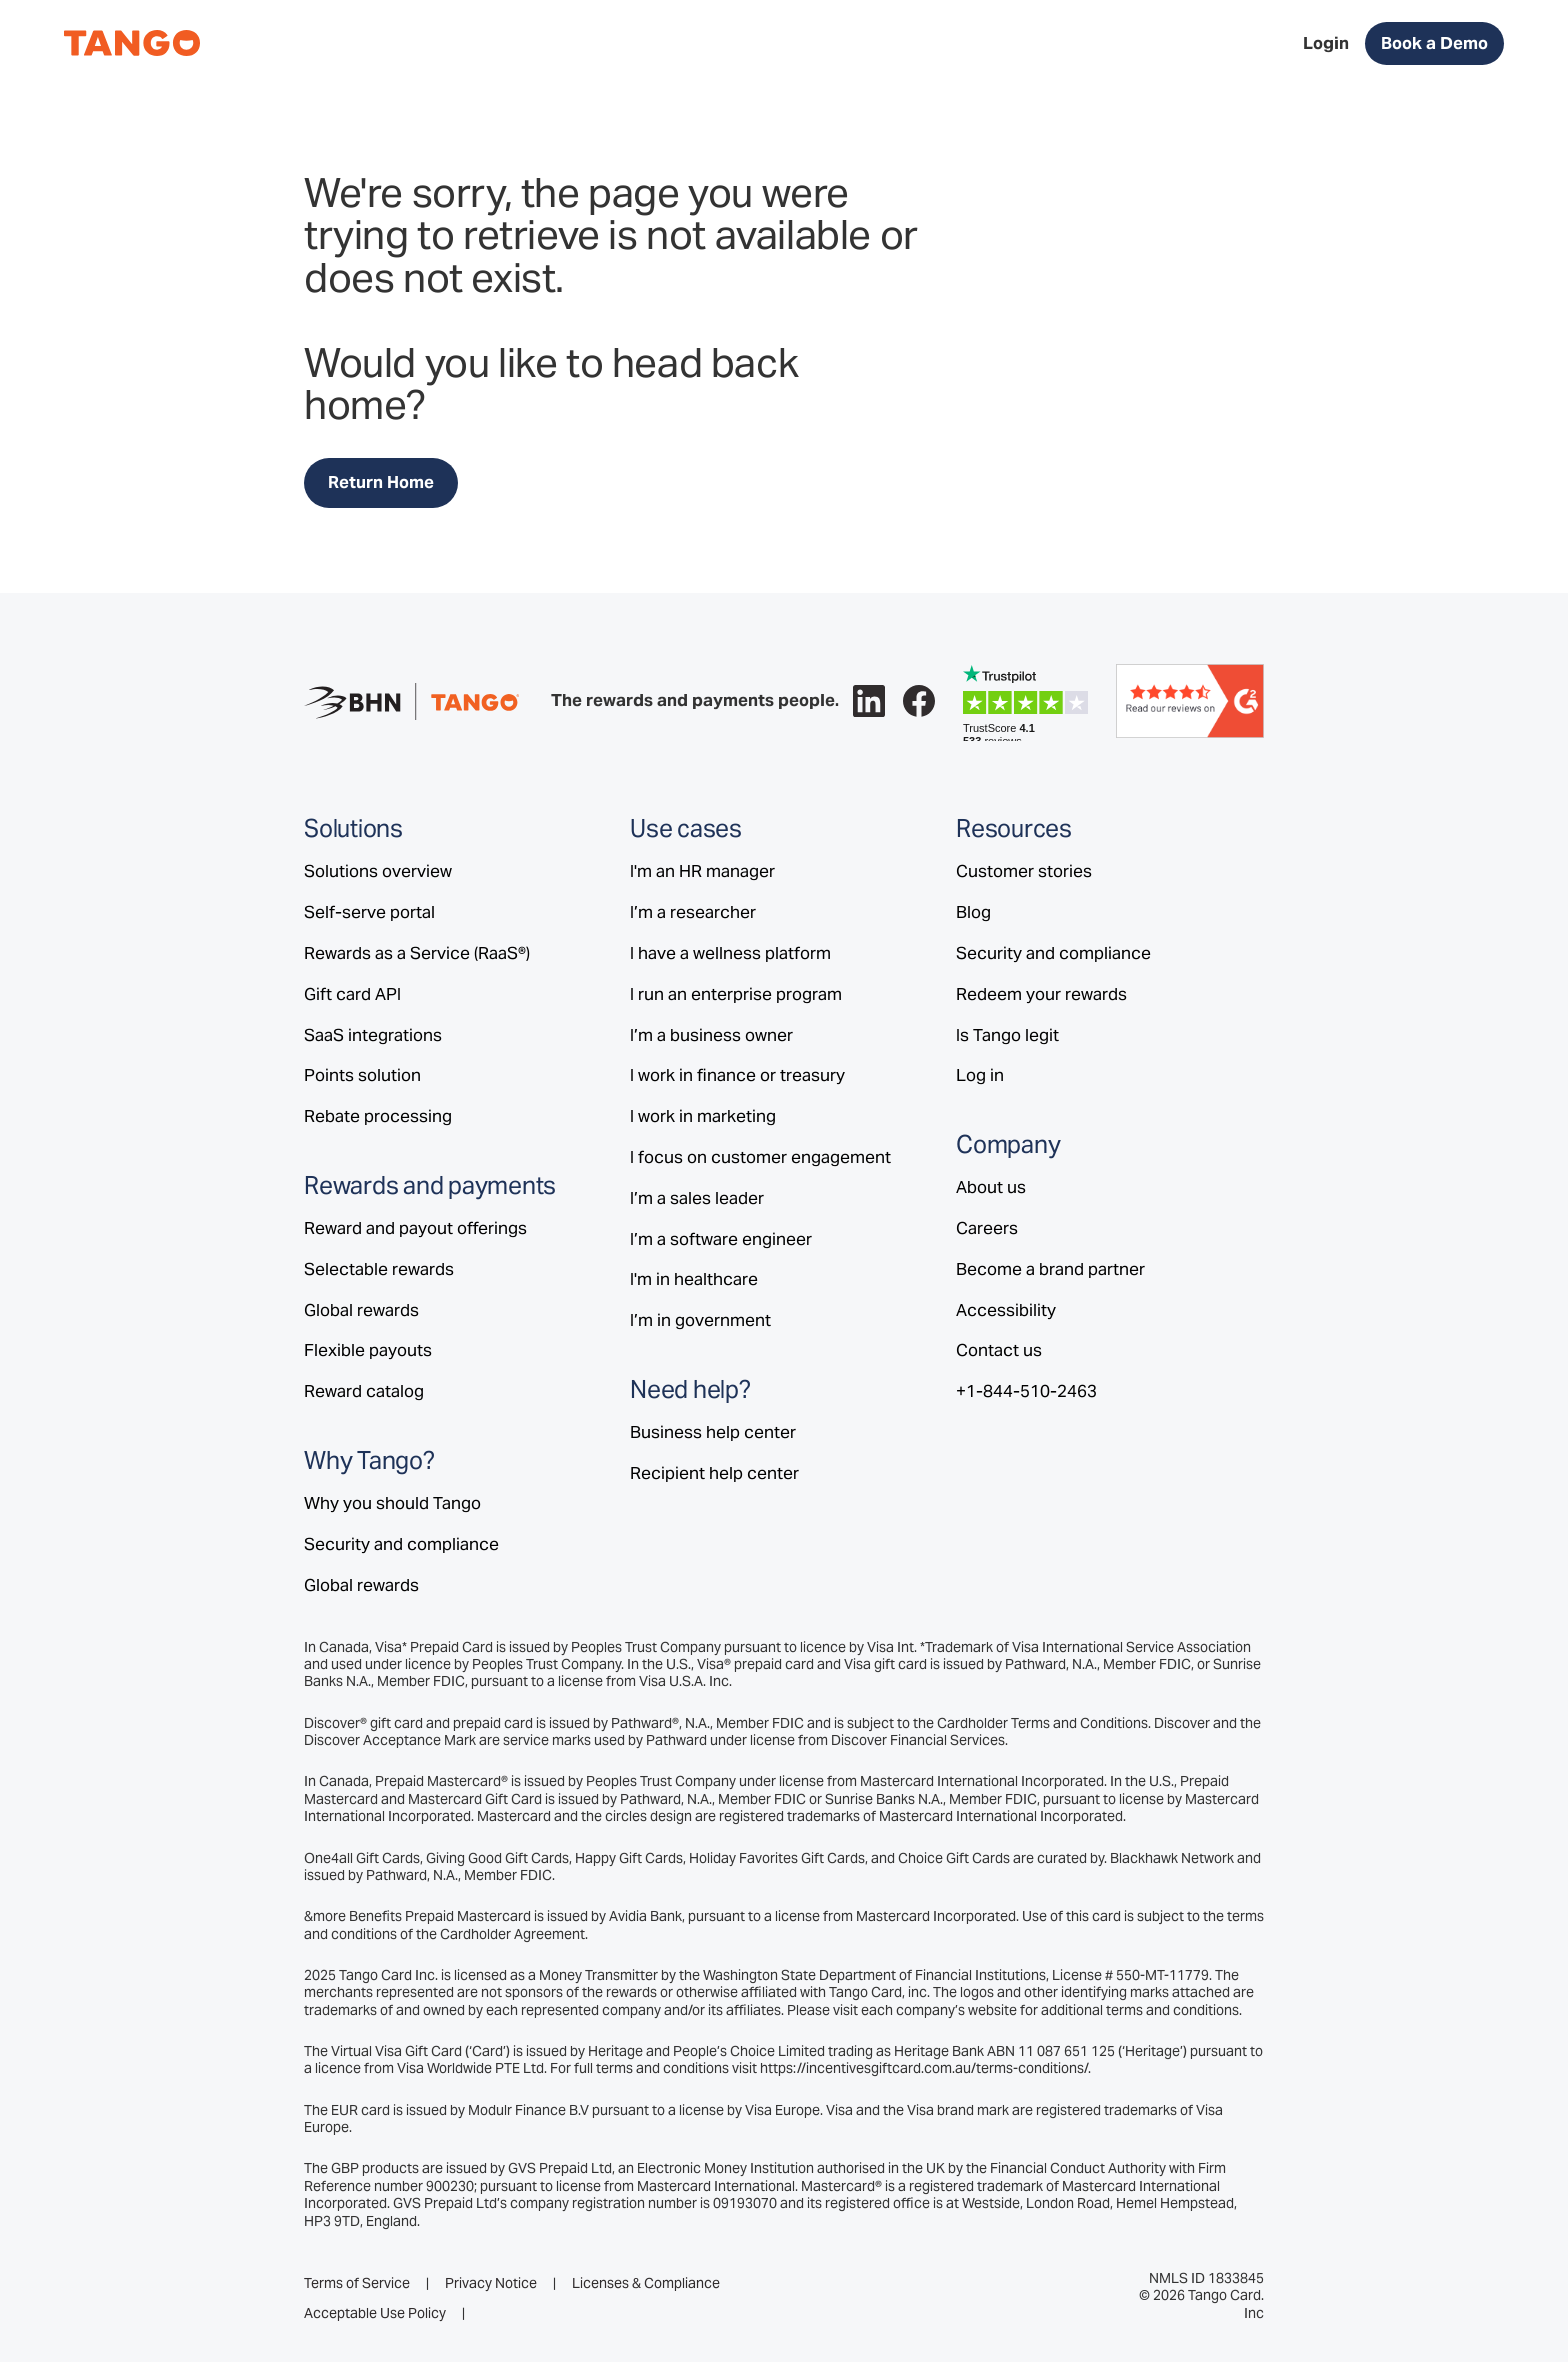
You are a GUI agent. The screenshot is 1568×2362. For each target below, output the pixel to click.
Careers (987, 1228)
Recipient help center (714, 1473)
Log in (980, 1075)
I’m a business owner (711, 1035)
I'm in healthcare (694, 1279)
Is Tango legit (1007, 1035)
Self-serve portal (369, 912)
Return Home (381, 482)
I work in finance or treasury (737, 1075)
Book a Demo (1434, 43)
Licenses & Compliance (646, 2283)
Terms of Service (357, 2283)
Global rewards (361, 1310)
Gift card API (352, 994)
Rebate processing (378, 1116)
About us (991, 1187)
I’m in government (700, 1320)
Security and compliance (401, 1544)
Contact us (999, 1350)
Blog (973, 912)
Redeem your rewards (1041, 994)
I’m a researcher (693, 912)
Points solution (362, 1075)
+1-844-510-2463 (1026, 1391)
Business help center (713, 1432)
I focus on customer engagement (760, 1157)
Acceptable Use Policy (375, 2313)
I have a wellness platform (730, 953)
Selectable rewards (379, 1269)
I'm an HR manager (702, 871)
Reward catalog (364, 1391)
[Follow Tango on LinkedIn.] (869, 701)
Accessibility (1006, 1310)
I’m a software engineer (721, 1239)
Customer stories (1024, 871)
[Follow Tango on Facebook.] (919, 701)
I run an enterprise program (736, 994)
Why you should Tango (392, 1503)
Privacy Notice (491, 2283)
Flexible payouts (368, 1350)
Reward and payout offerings (415, 1228)
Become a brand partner (1050, 1269)
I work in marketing (703, 1116)
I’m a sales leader (697, 1198)
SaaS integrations (373, 1035)
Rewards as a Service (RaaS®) (417, 953)
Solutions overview (378, 871)
